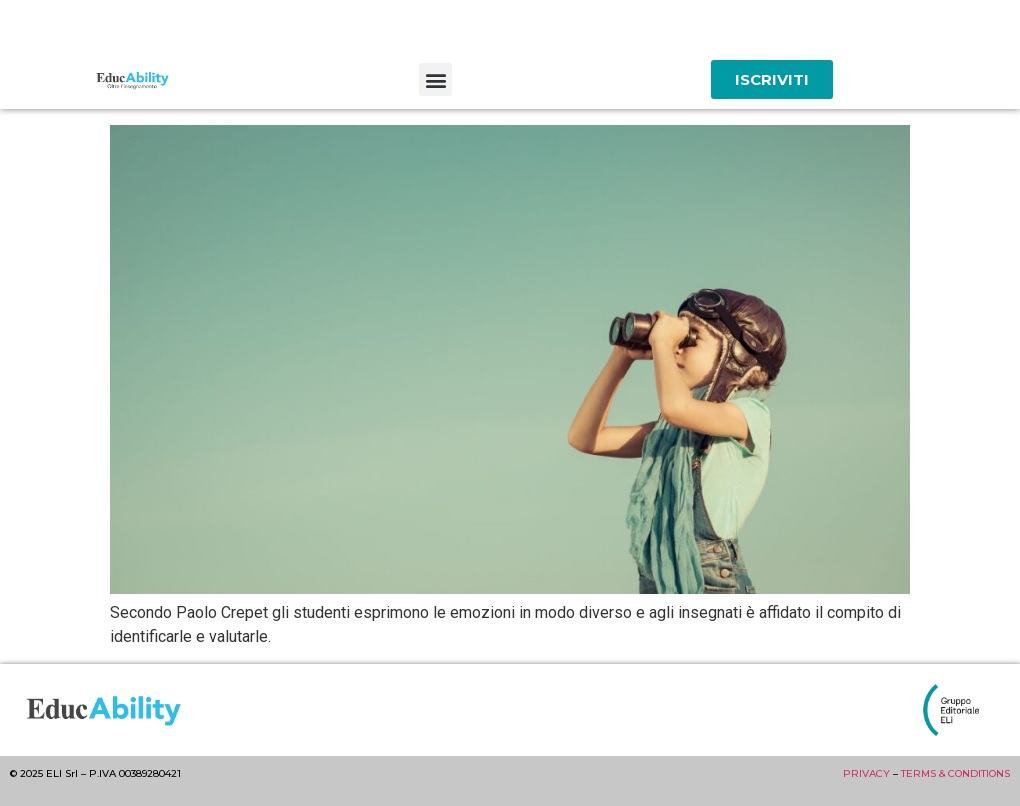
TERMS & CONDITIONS (955, 773)
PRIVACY (866, 773)
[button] (435, 79)
